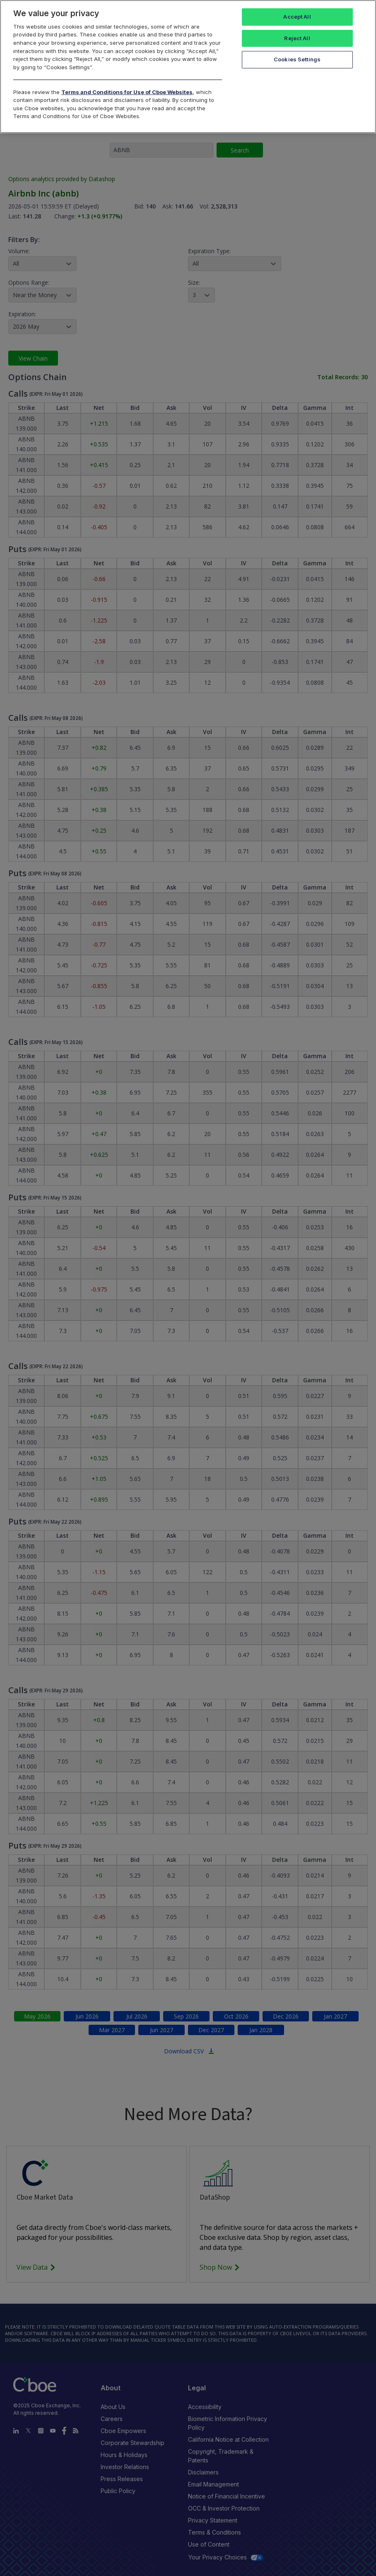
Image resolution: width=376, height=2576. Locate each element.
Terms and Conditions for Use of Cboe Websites (127, 92)
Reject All (297, 38)
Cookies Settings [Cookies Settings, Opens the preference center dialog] (297, 59)
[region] (188, 66)
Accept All (297, 16)
